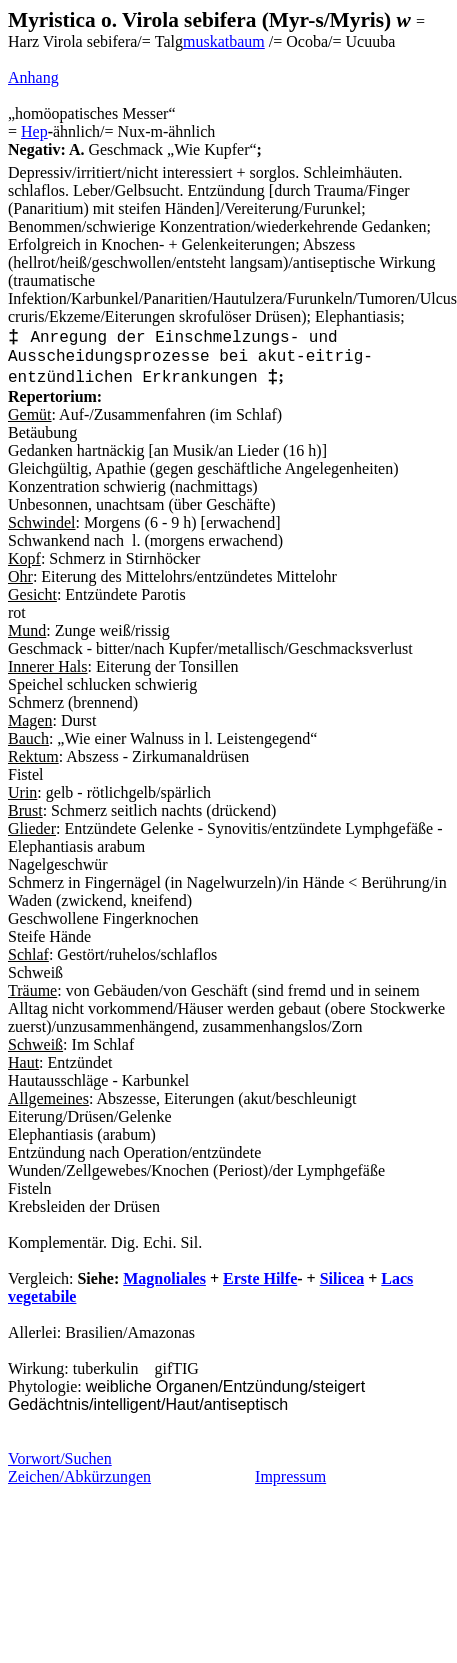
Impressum (290, 1476)
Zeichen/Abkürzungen (79, 1476)
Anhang (33, 77)
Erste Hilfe (260, 1278)
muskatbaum (224, 41)
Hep (34, 131)
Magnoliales (164, 1278)
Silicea (342, 1278)
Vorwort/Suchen (60, 1458)
